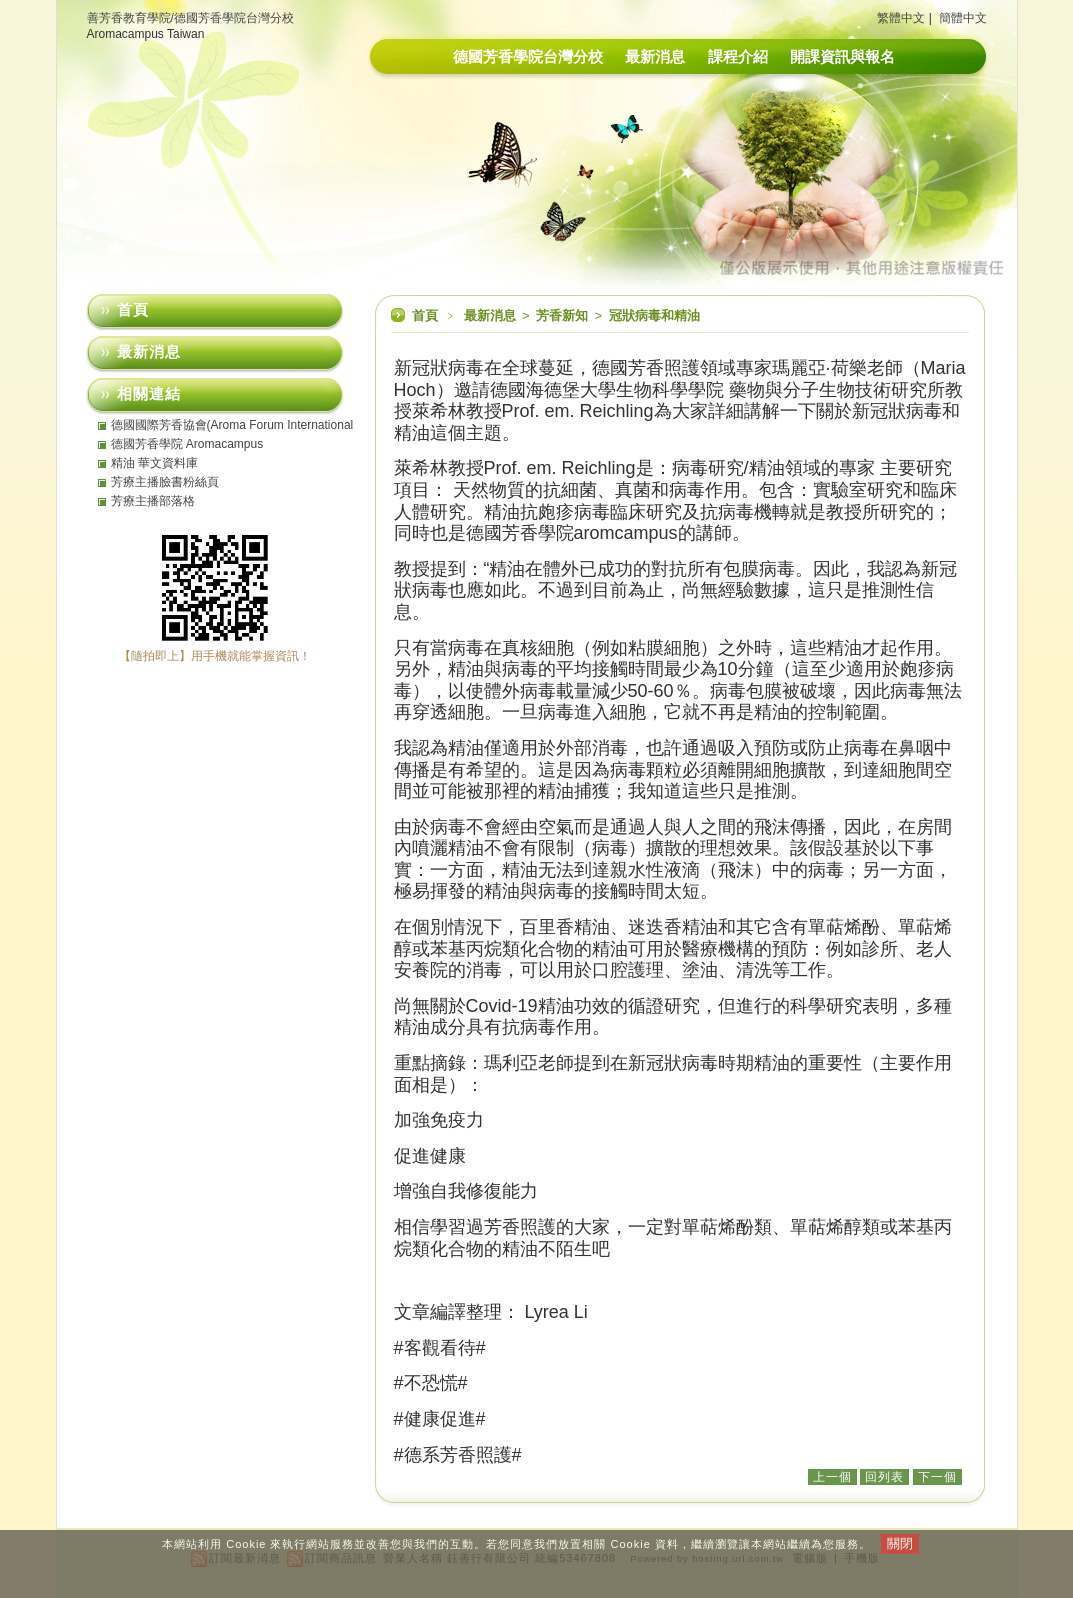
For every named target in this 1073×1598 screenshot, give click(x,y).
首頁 (425, 315)
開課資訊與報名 (842, 56)
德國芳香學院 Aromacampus (187, 444)
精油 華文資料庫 (154, 463)
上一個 (832, 1477)
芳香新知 (563, 315)
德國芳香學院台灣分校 (528, 56)
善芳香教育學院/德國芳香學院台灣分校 (190, 18)
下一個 (937, 1477)
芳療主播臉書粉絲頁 (165, 482)
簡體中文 (963, 18)
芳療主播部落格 (153, 501)
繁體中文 (901, 18)
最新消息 (655, 56)
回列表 (884, 1477)
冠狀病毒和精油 (654, 315)
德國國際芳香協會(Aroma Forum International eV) (232, 425)
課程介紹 (738, 56)
